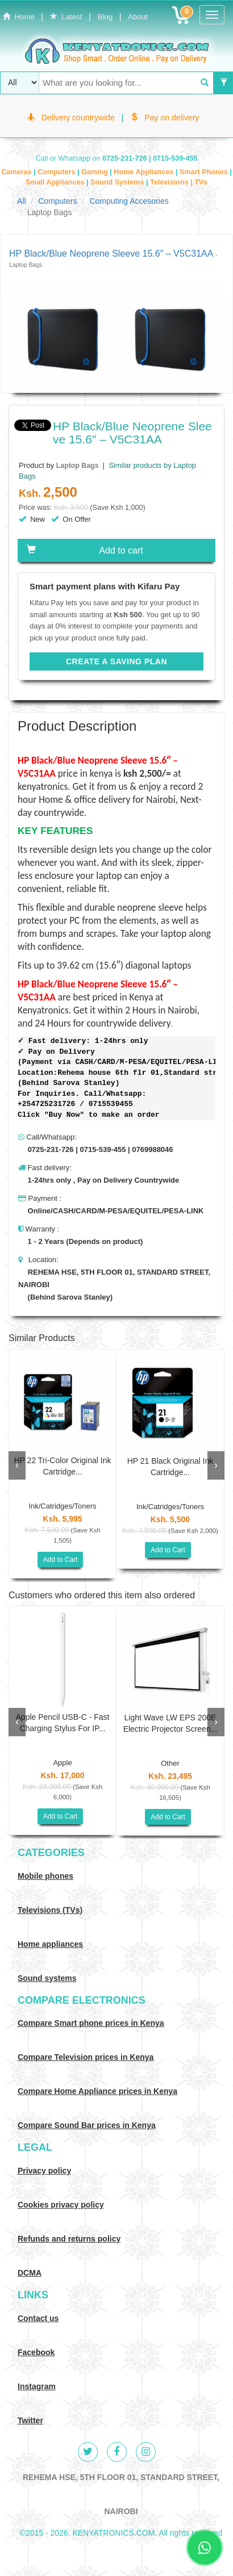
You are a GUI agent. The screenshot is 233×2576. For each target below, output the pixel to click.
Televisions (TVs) (50, 1910)
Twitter (30, 2420)
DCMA (29, 2272)
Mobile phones (45, 1875)
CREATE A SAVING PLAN (116, 661)
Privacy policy (44, 2170)
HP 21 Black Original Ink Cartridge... (170, 1466)
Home (19, 16)
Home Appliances (145, 172)
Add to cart (85, 550)
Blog (105, 16)
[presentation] (17, 1465)
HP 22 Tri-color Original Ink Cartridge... (62, 1466)
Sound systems (47, 1978)
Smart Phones (205, 172)
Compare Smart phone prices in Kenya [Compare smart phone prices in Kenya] (91, 2023)
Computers (57, 172)
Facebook (36, 2352)
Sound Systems (118, 182)
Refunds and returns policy (69, 2238)
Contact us (38, 2318)
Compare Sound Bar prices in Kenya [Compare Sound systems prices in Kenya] (87, 2125)
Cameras (17, 172)
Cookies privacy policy (61, 2204)
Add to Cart (60, 1560)
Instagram (37, 2386)
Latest (66, 16)
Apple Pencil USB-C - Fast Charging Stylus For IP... (63, 1722)
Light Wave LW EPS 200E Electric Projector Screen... (170, 1723)
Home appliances (50, 1944)
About (138, 16)
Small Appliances (56, 182)
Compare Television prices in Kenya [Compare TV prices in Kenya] (85, 2057)
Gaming (95, 172)
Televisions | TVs (178, 182)
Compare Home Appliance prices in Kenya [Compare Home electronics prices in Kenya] (97, 2091)
